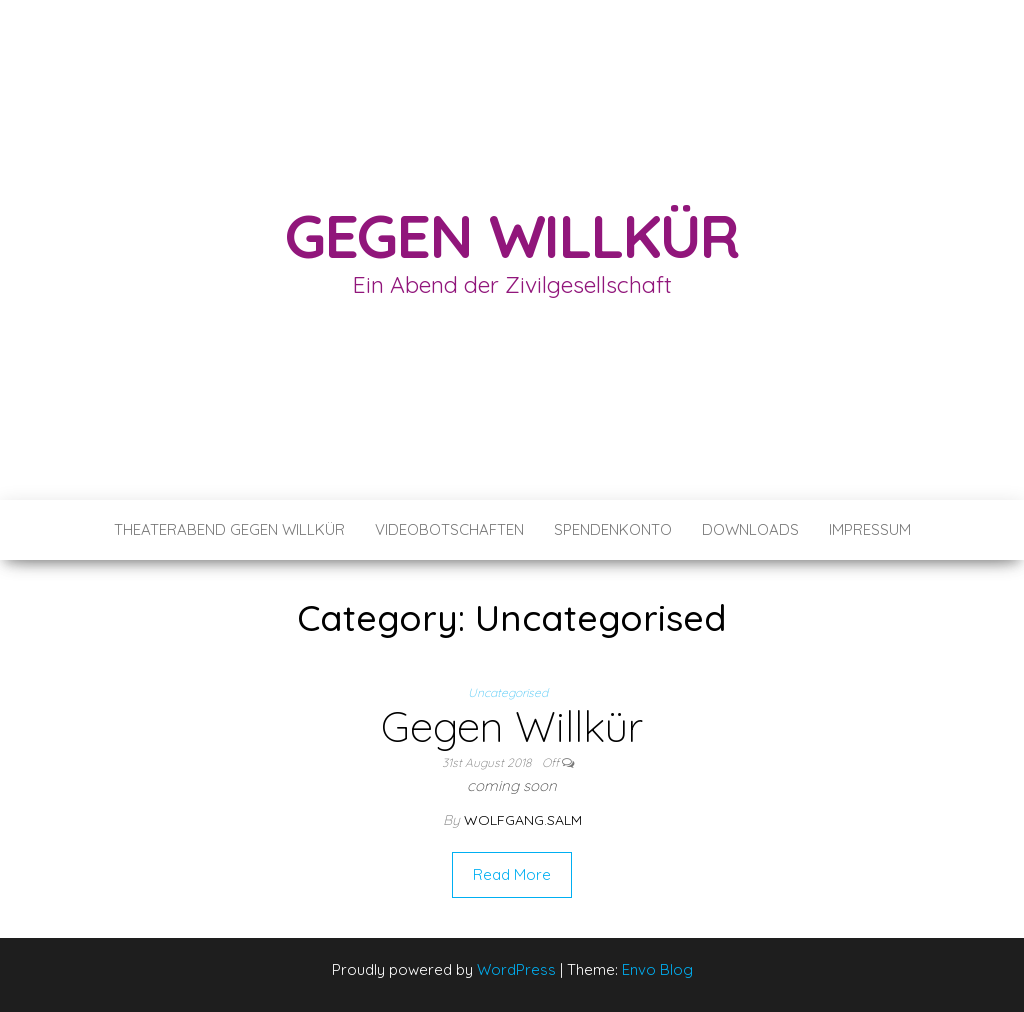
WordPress (516, 969)
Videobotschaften (449, 529)
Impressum (870, 529)
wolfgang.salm (523, 820)
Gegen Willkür (512, 235)
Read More (512, 874)
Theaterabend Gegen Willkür (229, 529)
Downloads (750, 529)
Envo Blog (657, 969)
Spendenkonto (613, 529)
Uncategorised (508, 692)
